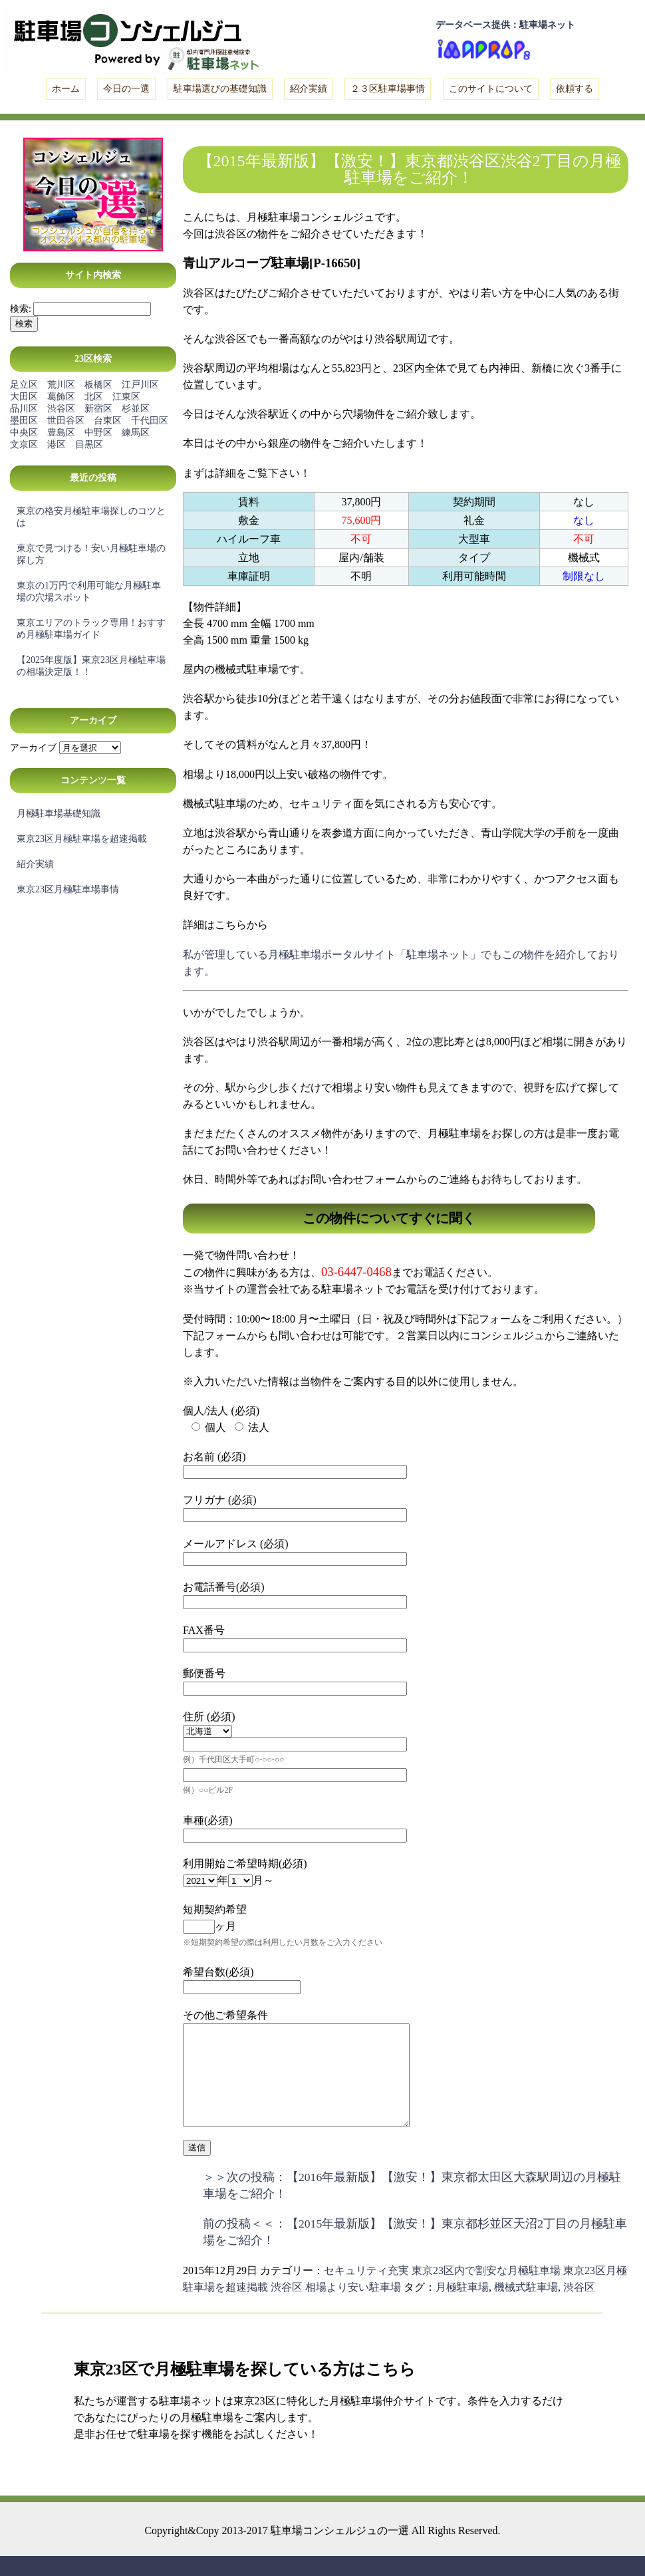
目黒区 (89, 445)
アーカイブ (33, 748)
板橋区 (98, 385)
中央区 (24, 433)
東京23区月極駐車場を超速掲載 (82, 839)
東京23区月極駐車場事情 (68, 889)
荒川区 (61, 385)
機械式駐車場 (526, 2307)
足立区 (24, 385)
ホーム (66, 89)
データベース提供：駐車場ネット (505, 25)
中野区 (98, 433)
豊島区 (61, 433)
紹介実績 (308, 89)
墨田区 (24, 421)
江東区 (126, 397)
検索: (20, 309)
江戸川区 (140, 385)
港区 (56, 445)
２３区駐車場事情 (387, 89)
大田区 (24, 397)
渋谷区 (61, 409)
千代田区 (149, 421)
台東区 (108, 421)
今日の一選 (126, 89)
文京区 (24, 445)
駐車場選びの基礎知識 (220, 89)
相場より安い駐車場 (353, 2307)
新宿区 (98, 409)
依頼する (574, 89)
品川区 (24, 409)
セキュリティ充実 (366, 2290)
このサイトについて (491, 89)
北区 (93, 397)
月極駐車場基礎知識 (58, 814)
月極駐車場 (462, 2307)
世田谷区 (65, 421)
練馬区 (136, 433)
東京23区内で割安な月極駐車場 (486, 2290)
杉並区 (136, 409)
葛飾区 (61, 397)
